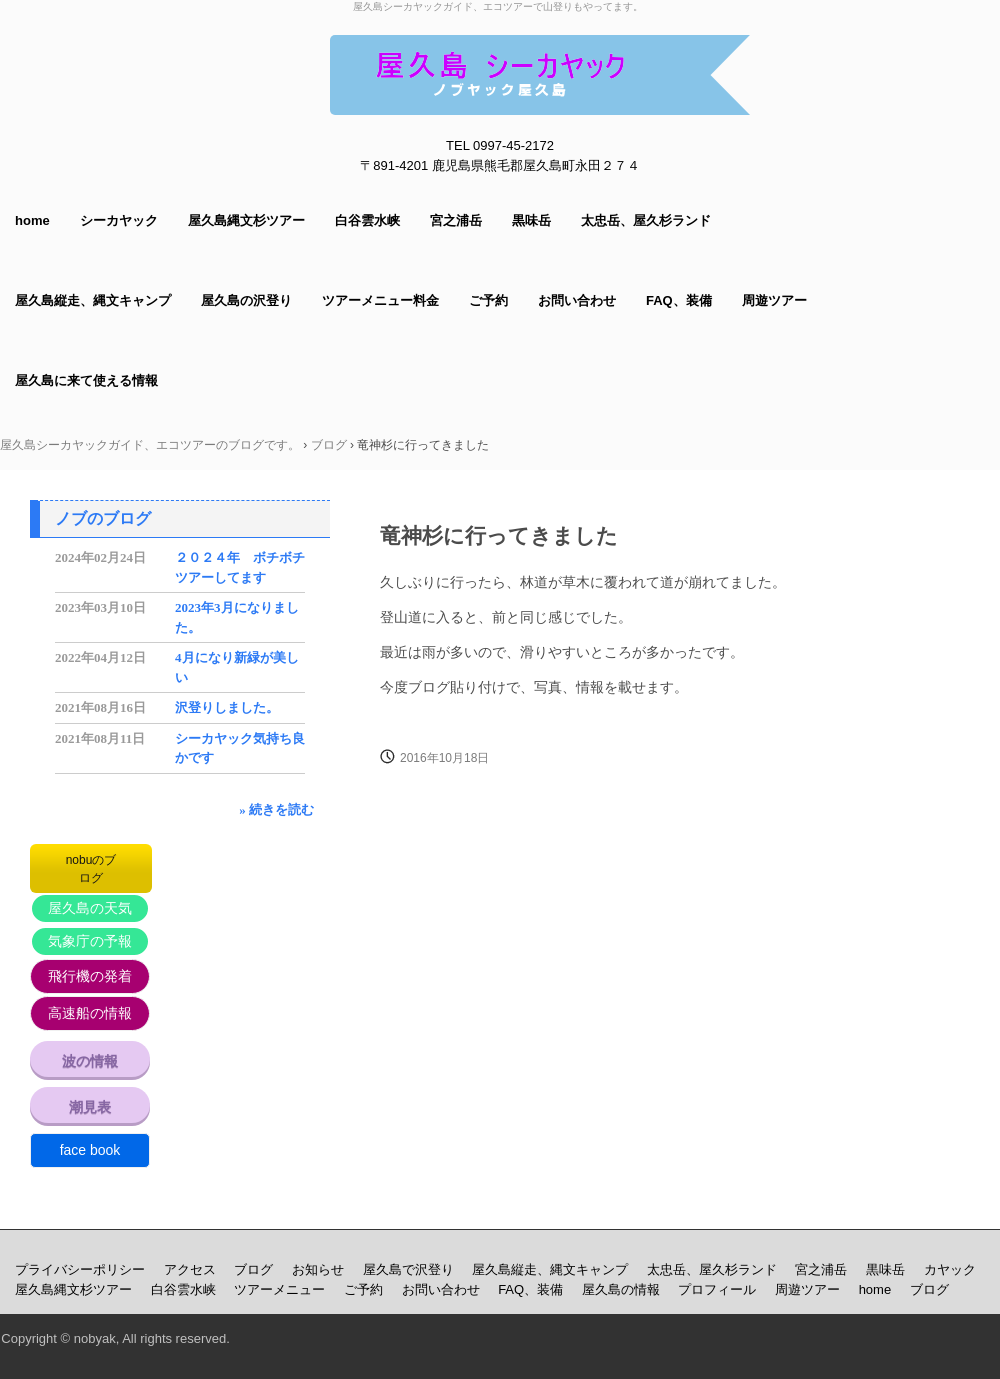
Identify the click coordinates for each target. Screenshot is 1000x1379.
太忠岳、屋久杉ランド (646, 220)
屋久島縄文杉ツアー (246, 220)
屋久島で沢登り (408, 1269)
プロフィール (717, 1289)
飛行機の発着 (90, 976)
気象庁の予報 (90, 941)
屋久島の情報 (621, 1289)
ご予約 (488, 300)
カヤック (950, 1269)
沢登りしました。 (227, 707)
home (32, 220)
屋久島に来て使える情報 (86, 380)
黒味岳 (531, 220)
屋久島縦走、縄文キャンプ (93, 300)
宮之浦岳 (456, 220)
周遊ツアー (774, 300)
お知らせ (318, 1269)
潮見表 (90, 1107)
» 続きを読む (276, 809)
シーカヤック (119, 220)
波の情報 (90, 1061)
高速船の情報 (90, 1013)
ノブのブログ (103, 518)
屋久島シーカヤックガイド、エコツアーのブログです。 (150, 445)
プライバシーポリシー (80, 1269)
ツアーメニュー (279, 1289)
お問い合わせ (577, 300)
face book (90, 1150)
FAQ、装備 (679, 300)
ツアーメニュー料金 (380, 300)
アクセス (190, 1269)
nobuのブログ (91, 869)
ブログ (329, 445)
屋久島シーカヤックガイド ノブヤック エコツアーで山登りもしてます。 (540, 75)
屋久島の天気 (90, 908)
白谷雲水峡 (367, 220)
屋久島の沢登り (246, 300)
